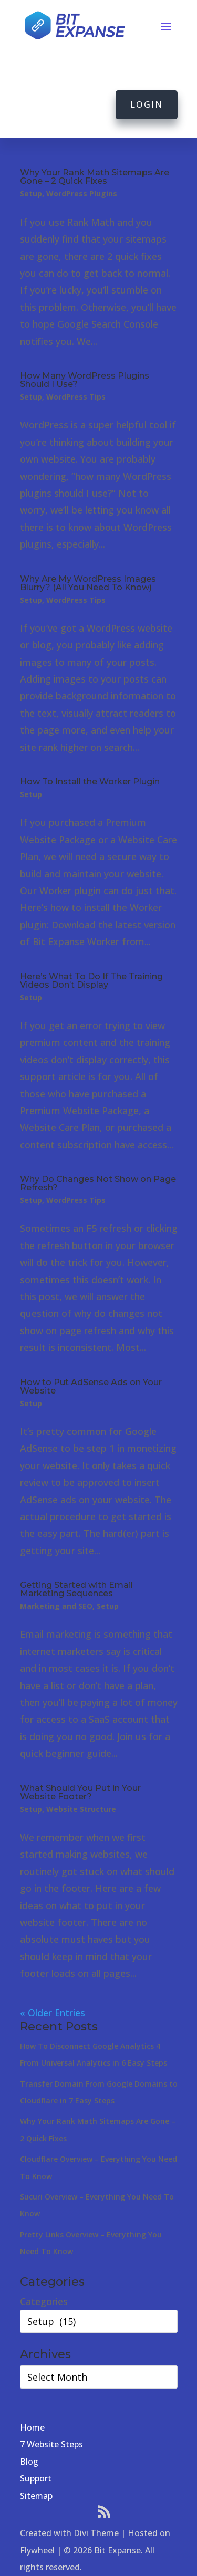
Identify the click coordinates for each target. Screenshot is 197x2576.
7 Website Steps (51, 2444)
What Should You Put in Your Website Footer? (80, 1792)
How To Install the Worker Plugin (90, 782)
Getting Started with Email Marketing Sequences (76, 1589)
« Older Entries (52, 2012)
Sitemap (36, 2495)
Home (32, 2427)
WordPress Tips (76, 397)
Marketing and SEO (56, 1606)
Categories (44, 2301)
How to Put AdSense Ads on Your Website (91, 1386)
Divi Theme (96, 2533)
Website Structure (81, 1809)
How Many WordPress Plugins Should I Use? (84, 380)
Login (146, 104)
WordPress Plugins (81, 193)
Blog (29, 2461)
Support (35, 2478)
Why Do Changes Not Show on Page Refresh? (98, 1183)
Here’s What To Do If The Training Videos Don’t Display (91, 980)
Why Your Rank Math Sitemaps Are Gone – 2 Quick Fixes (94, 176)
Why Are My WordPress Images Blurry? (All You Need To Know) (88, 583)
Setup (31, 193)
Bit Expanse (117, 2550)
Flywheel (37, 2550)
